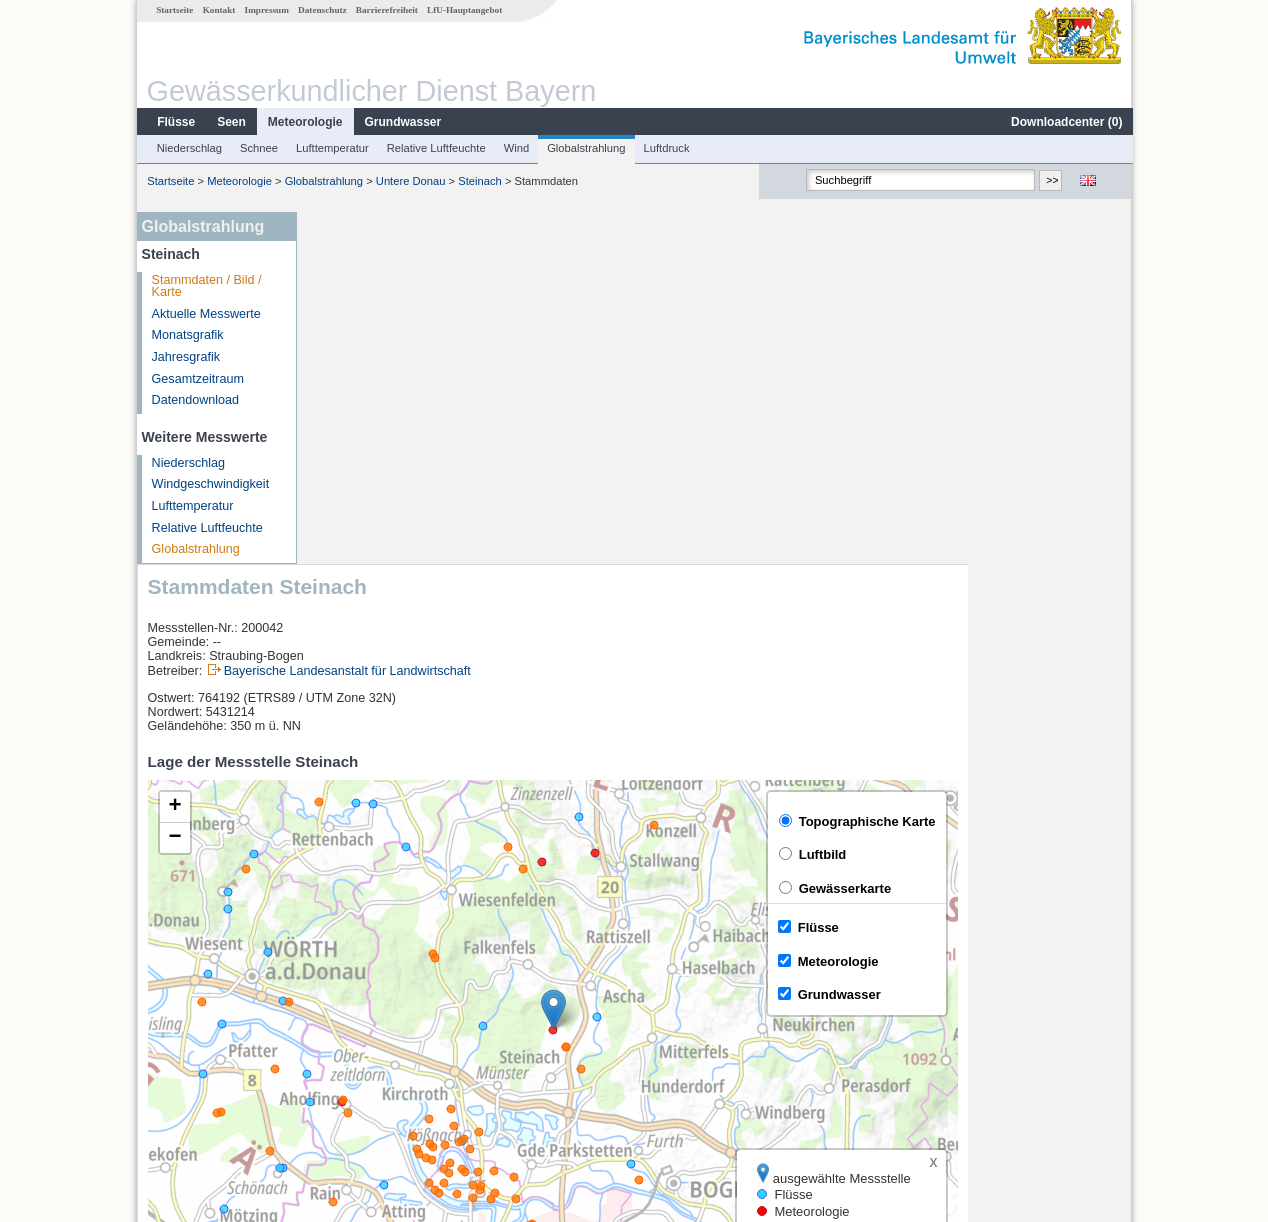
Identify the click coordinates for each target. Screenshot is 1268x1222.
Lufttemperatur (331, 148)
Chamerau (354, 1016)
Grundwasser (402, 122)
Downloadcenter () (1065, 122)
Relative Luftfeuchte (435, 148)
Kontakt (218, 10)
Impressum (266, 10)
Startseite (173, 10)
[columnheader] (418, 971)
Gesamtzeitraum (197, 379)
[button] (717, 657)
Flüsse (175, 122)
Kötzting (348, 1060)
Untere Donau (410, 181)
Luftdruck (666, 148)
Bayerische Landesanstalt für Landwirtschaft (511, 319)
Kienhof (346, 1038)
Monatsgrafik (187, 335)
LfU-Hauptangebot (463, 10)
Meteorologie (304, 122)
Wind (516, 148)
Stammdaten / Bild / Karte (206, 286)
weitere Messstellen (392, 1082)
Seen (230, 122)
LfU (1107, 919)
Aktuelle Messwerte (205, 314)
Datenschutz (321, 10)
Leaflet (1070, 919)
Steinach (479, 181)
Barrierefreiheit (386, 10)
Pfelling (345, 994)
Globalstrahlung (585, 148)
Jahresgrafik (185, 357)
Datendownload (195, 400)
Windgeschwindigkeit (210, 484)
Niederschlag (188, 148)
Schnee (258, 148)
